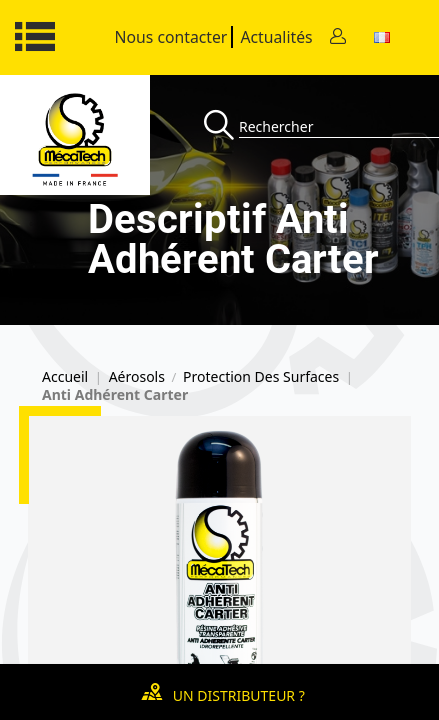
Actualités (276, 37)
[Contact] (338, 37)
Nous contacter (171, 37)
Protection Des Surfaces (261, 377)
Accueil (65, 377)
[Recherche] (221, 126)
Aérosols (137, 377)
